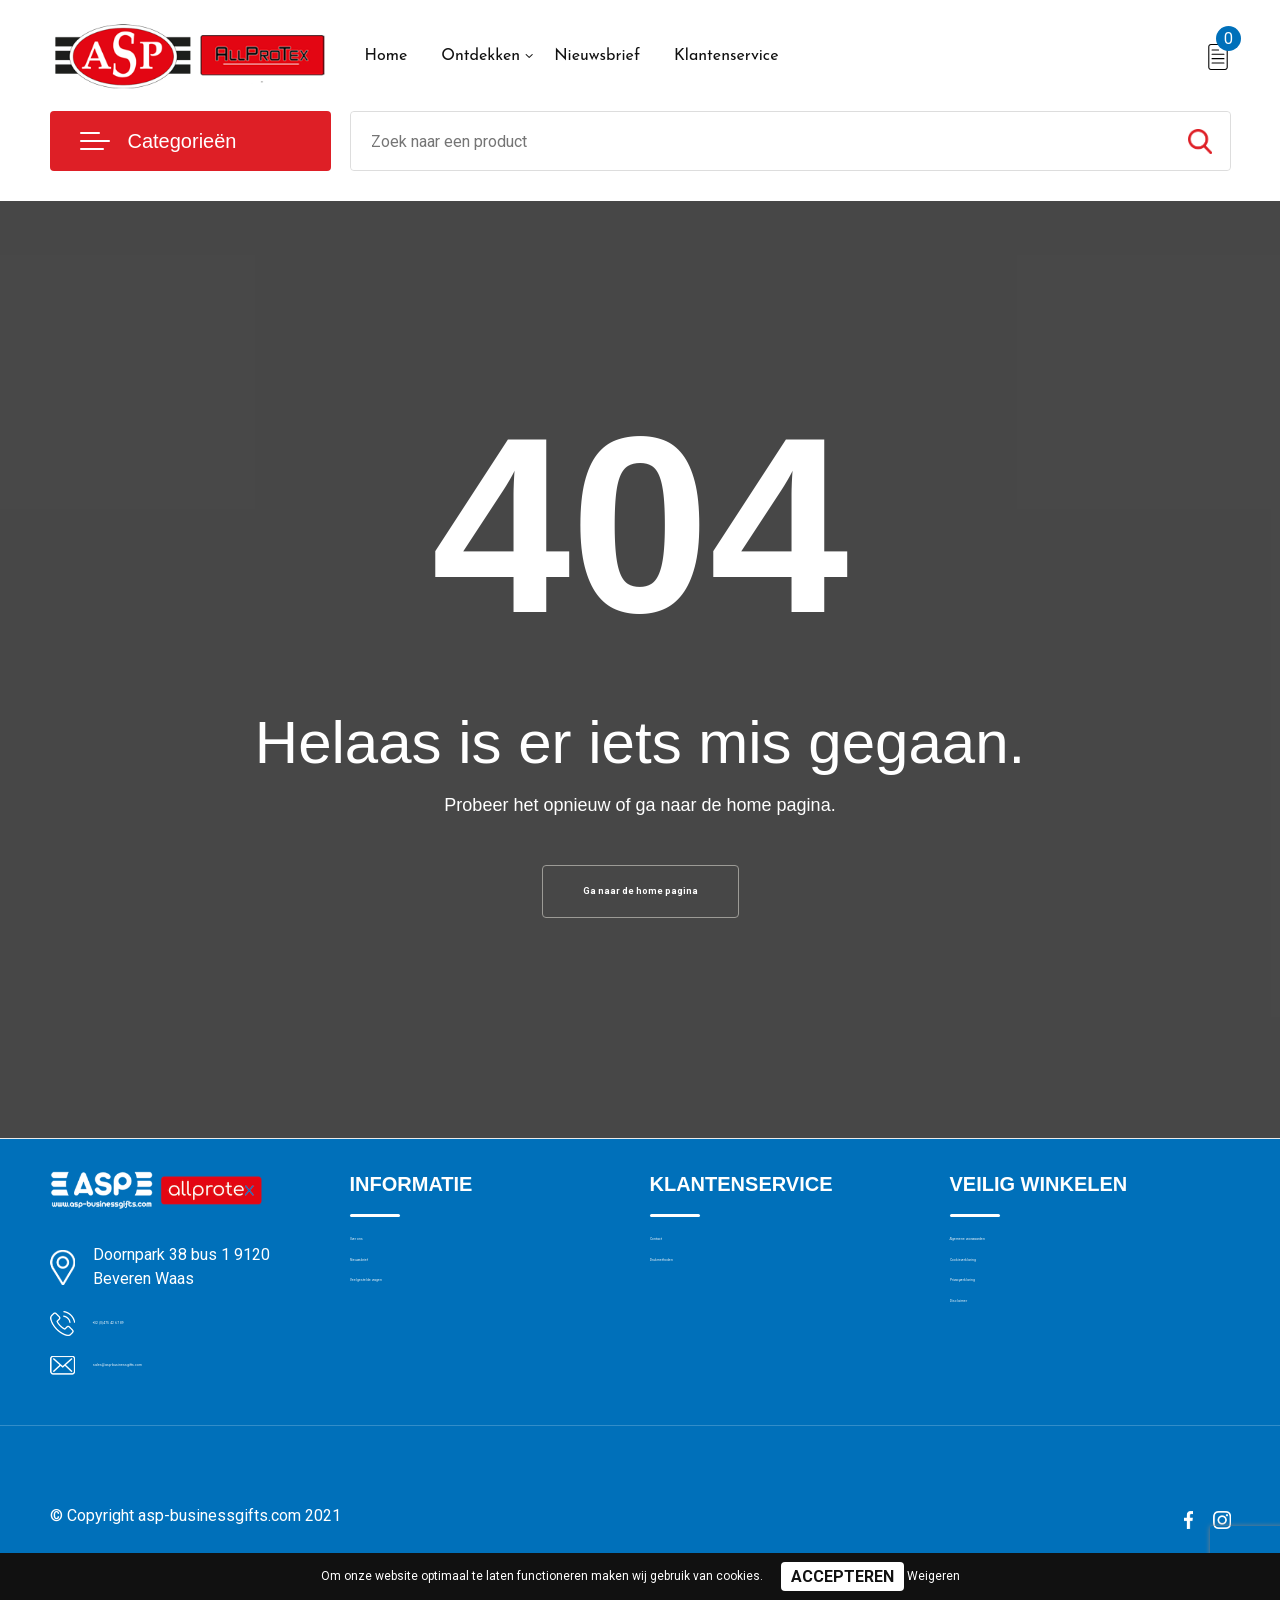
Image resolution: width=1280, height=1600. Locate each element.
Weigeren (933, 1576)
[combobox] (760, 141)
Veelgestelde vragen (416, 1349)
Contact (676, 1263)
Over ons (379, 1263)
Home (386, 56)
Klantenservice (726, 56)
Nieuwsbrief (597, 56)
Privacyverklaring (1004, 1349)
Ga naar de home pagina (640, 897)
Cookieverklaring (1004, 1306)
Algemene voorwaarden (1028, 1263)
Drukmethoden (698, 1306)
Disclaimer (984, 1392)
